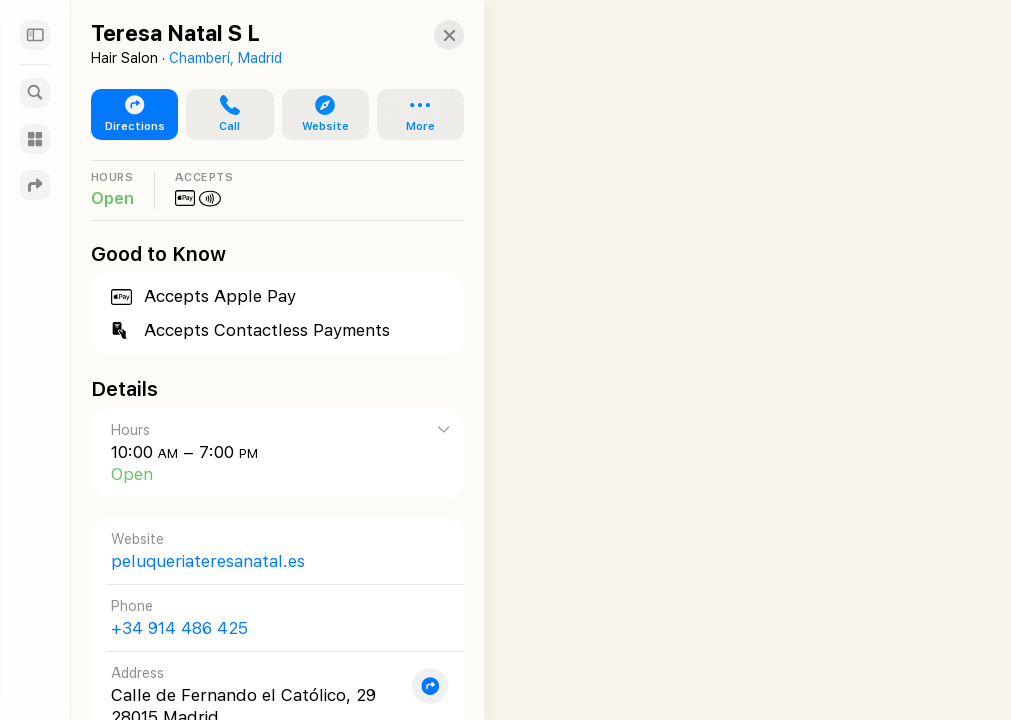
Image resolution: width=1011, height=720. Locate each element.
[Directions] (35, 185)
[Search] (35, 93)
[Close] (429, 35)
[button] (222, 115)
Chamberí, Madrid (225, 58)
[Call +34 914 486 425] (267, 617)
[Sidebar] (35, 35)
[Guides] (35, 139)
